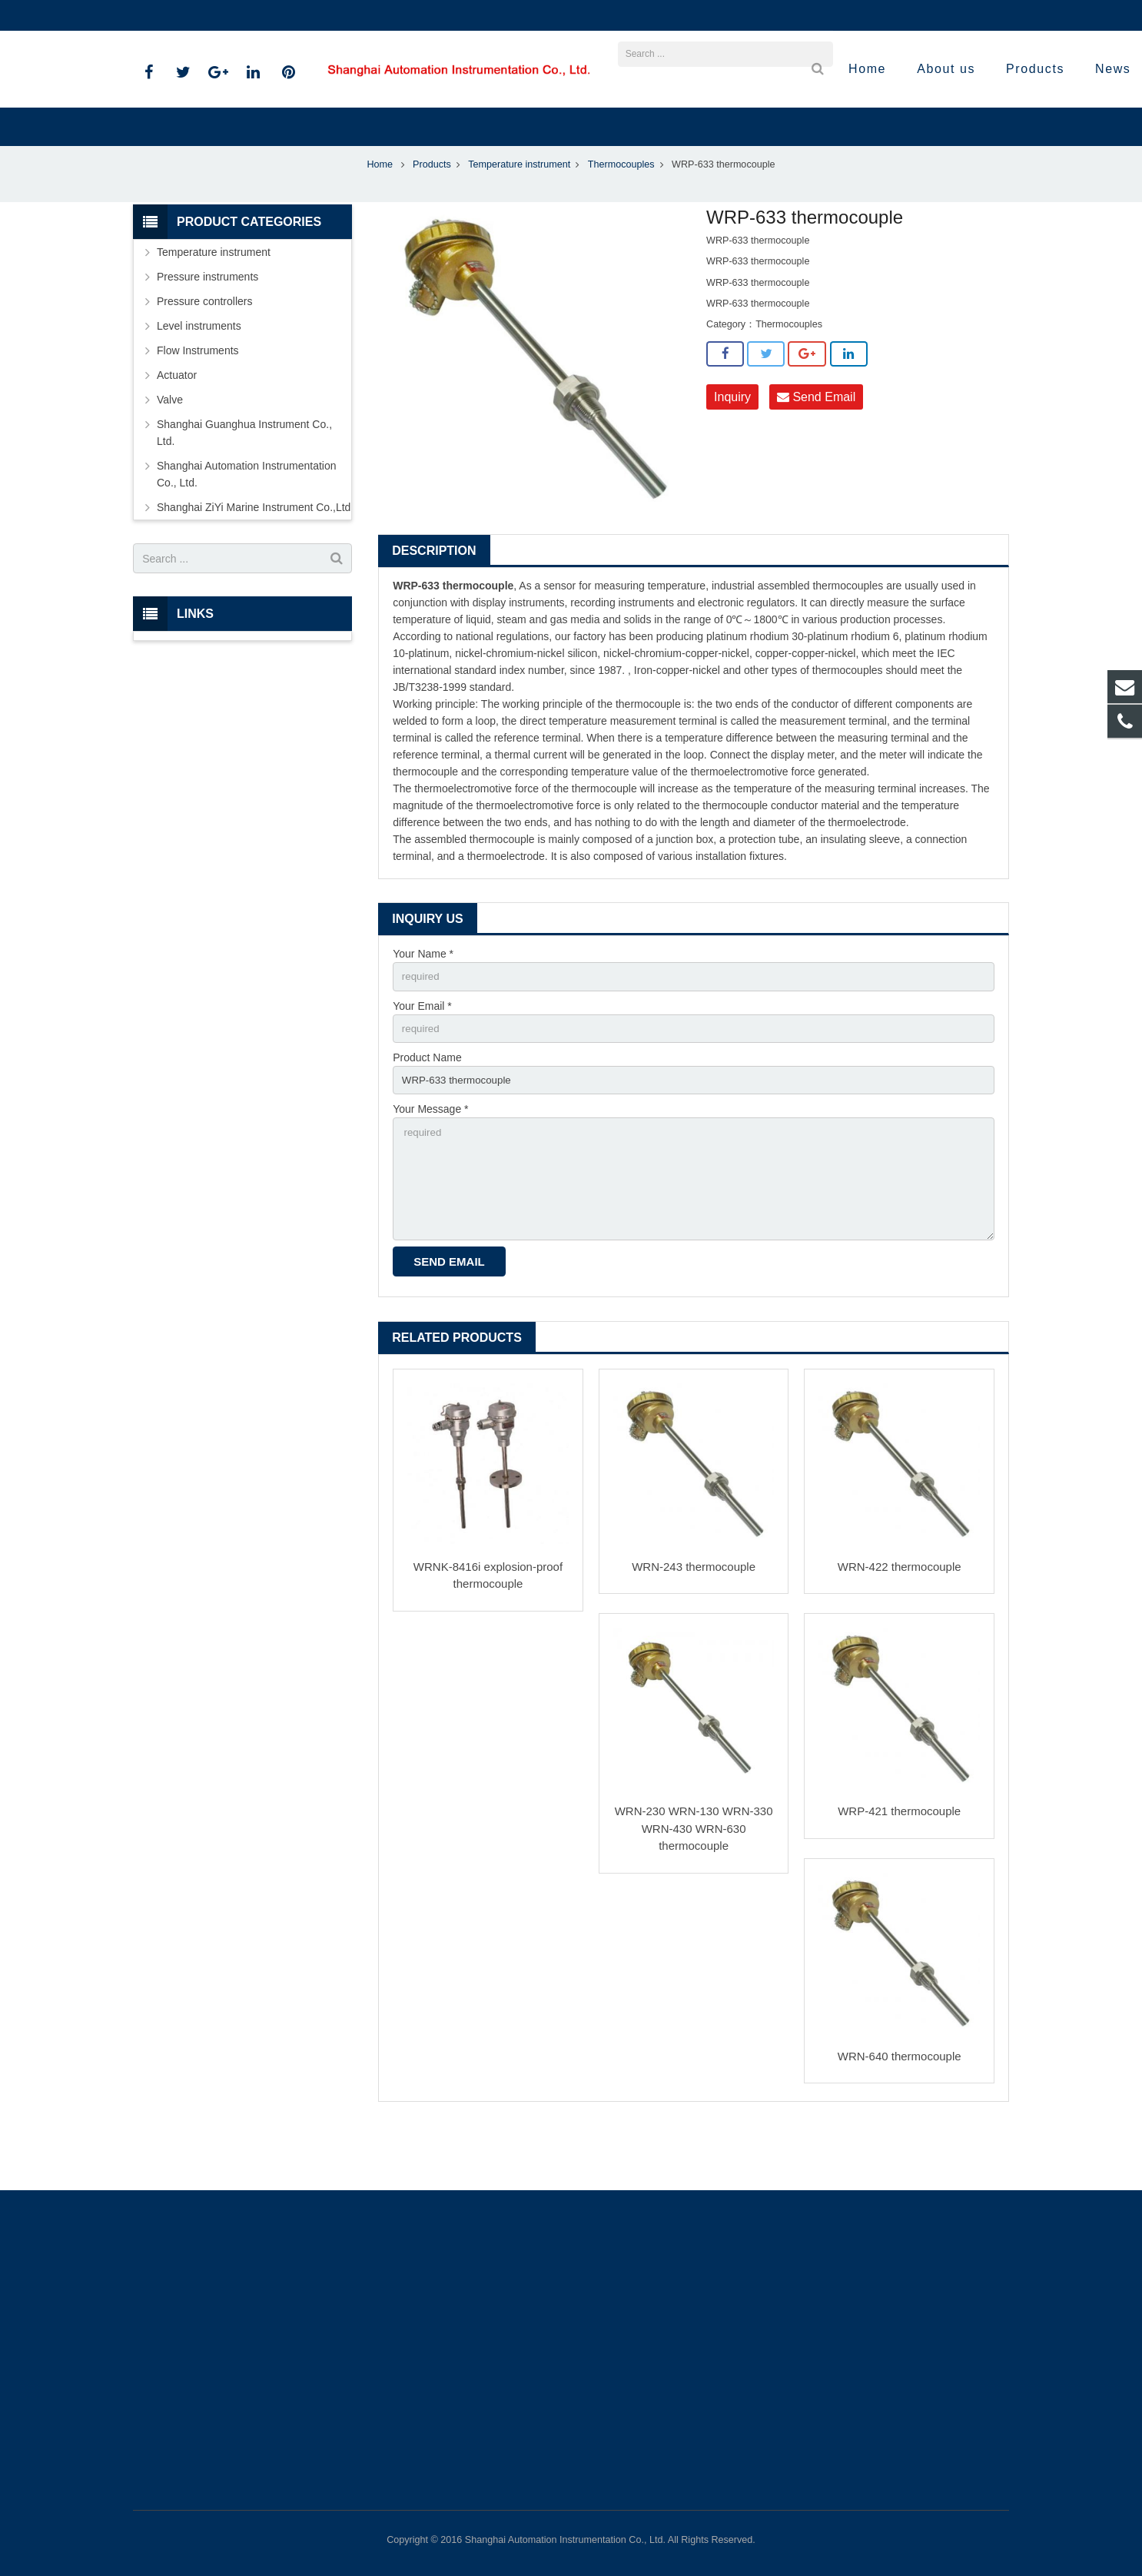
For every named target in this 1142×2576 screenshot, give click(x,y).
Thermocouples (621, 215)
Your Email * (422, 1057)
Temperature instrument (519, 215)
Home (380, 215)
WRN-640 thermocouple (899, 2117)
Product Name (427, 1110)
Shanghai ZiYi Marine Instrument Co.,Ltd (253, 558)
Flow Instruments (198, 401)
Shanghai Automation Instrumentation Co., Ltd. (247, 524)
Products (432, 215)
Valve (170, 450)
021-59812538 (179, 15)
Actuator (177, 426)
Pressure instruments (207, 327)
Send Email (816, 446)
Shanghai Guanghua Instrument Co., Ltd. (244, 483)
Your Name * (423, 1004)
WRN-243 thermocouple (693, 1628)
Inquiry (732, 446)
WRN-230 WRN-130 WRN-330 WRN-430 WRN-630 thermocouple (694, 1890)
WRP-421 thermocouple (899, 1872)
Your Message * (430, 1164)
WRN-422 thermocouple (899, 1628)
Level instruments (199, 376)
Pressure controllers (205, 352)
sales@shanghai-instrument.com (316, 15)
